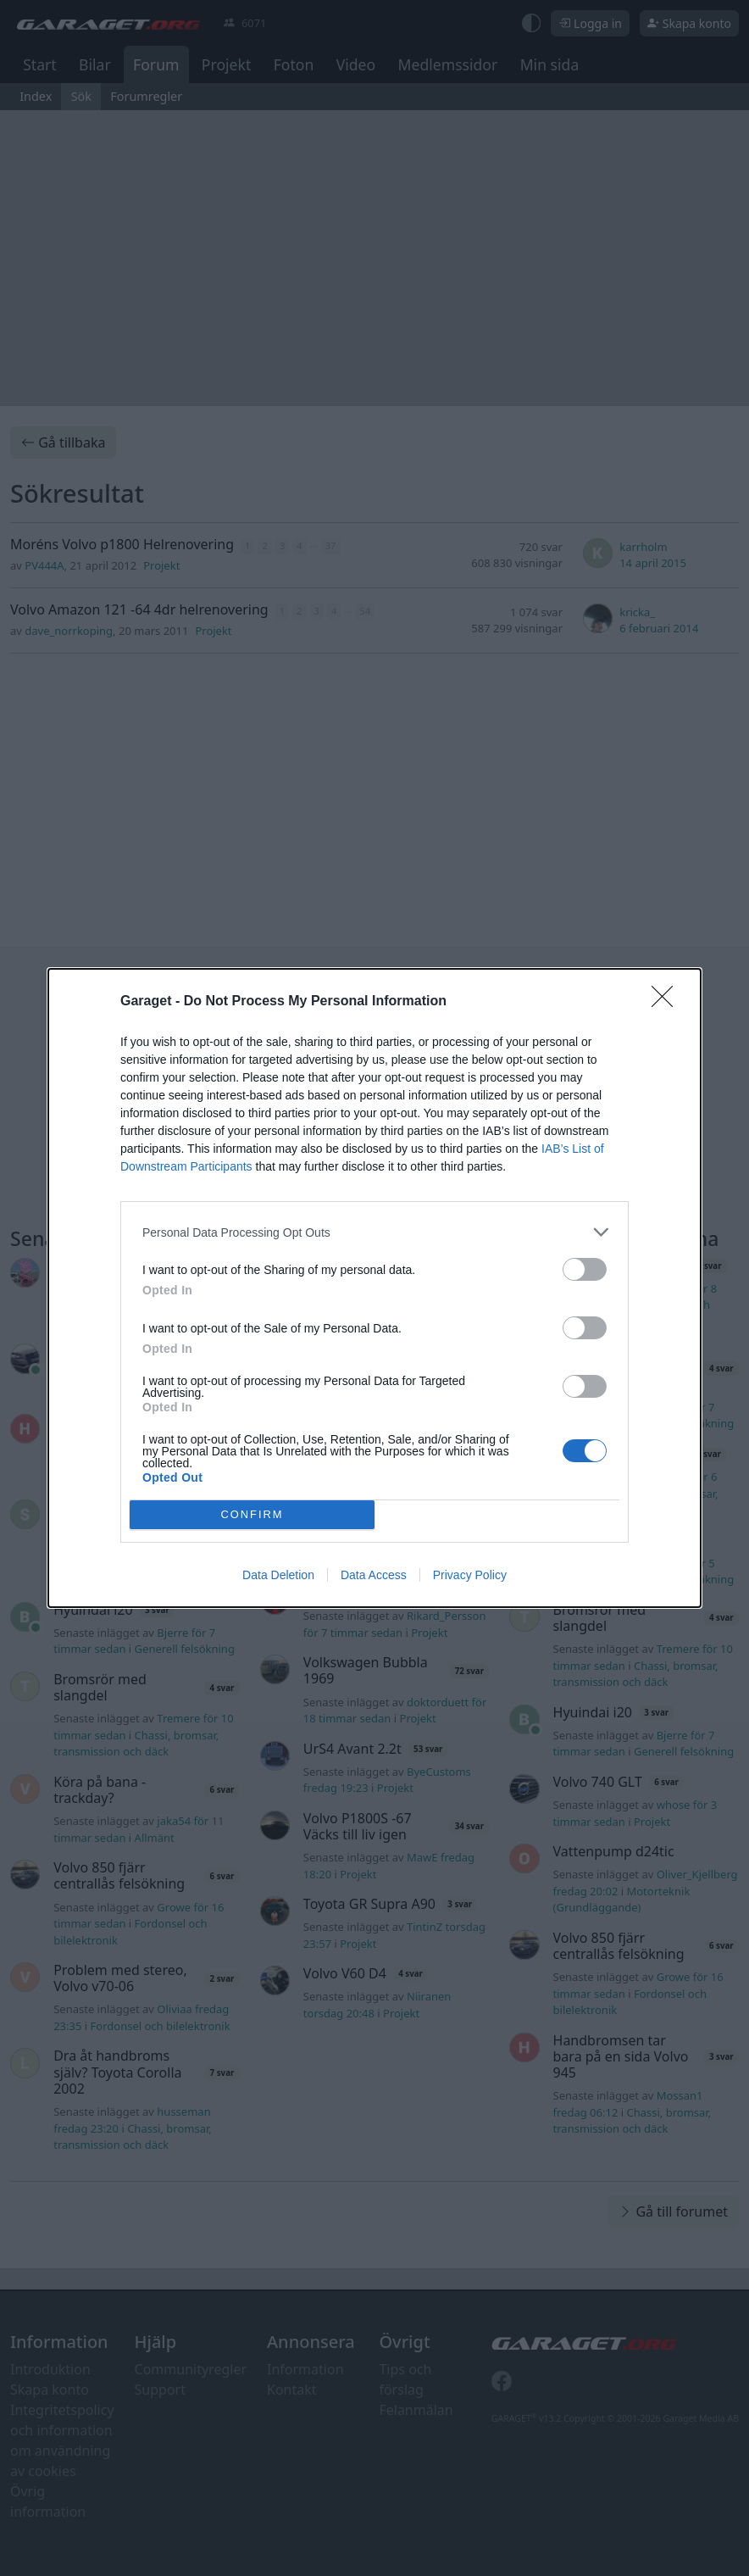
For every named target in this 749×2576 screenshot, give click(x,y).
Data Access (374, 1575)
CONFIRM (252, 1515)
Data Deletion (278, 1575)
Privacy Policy (470, 1575)
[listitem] (374, 1232)
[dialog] (374, 1288)
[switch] (585, 1269)
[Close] (668, 1002)
